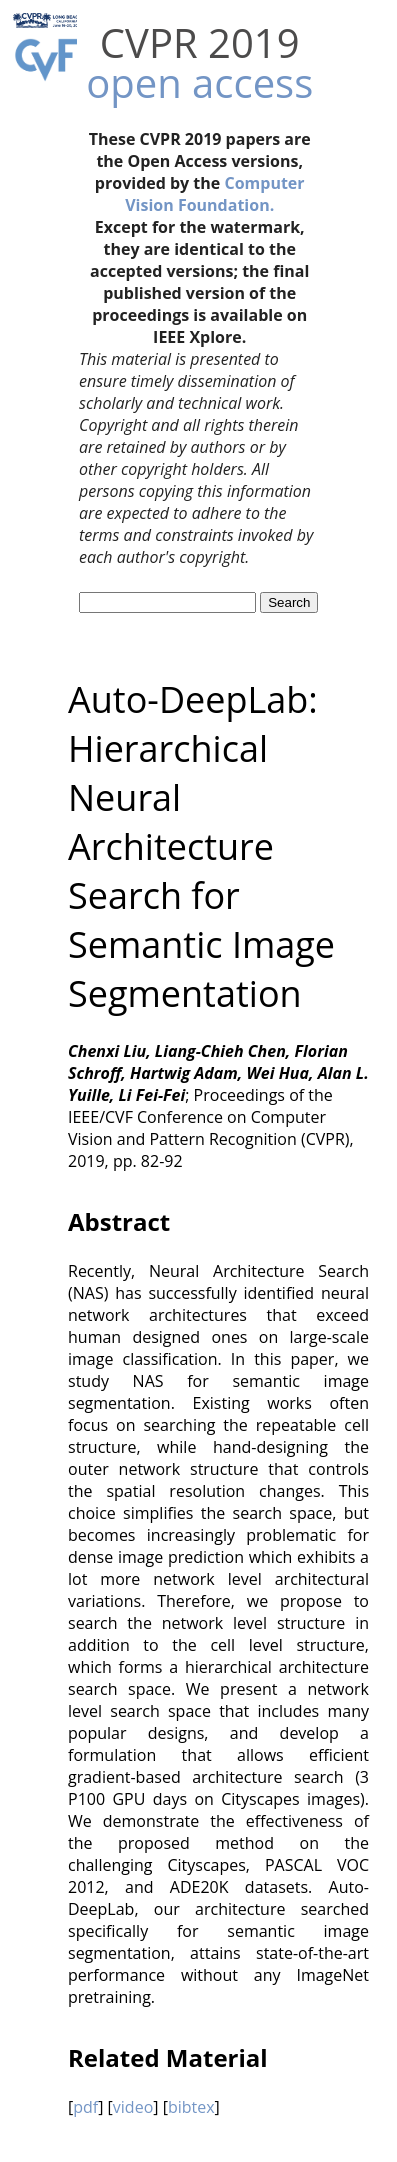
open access (199, 82)
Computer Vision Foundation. (214, 194)
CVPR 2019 (200, 42)
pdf (85, 2107)
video (133, 2107)
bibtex (191, 2107)
